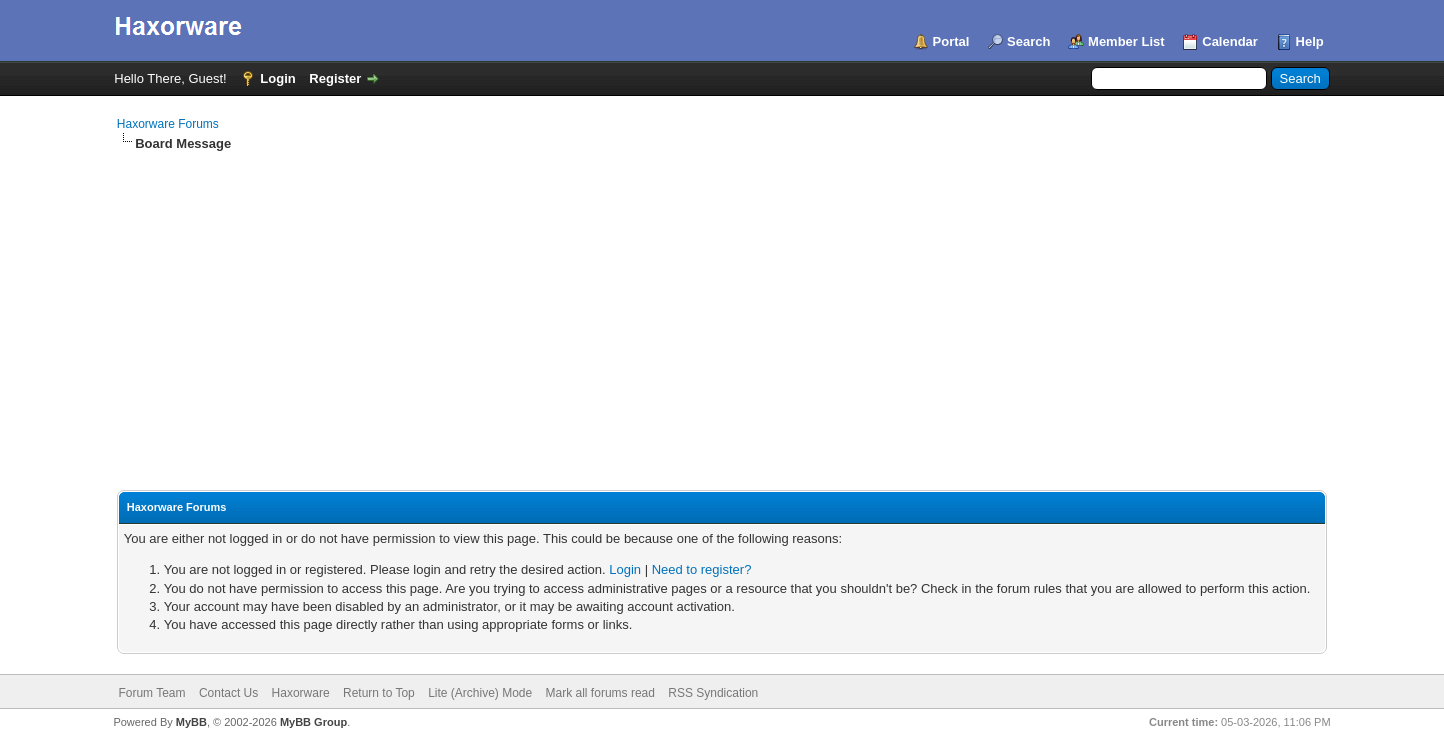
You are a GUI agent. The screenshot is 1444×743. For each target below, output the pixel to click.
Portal (951, 41)
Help (1310, 41)
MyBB (191, 722)
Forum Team (151, 693)
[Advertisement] (722, 303)
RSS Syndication (713, 693)
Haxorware (301, 693)
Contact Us (228, 693)
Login (277, 78)
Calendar (1230, 41)
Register (335, 78)
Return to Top (379, 693)
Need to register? (702, 569)
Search (1028, 41)
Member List (1126, 41)
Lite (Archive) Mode (480, 693)
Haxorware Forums (168, 124)
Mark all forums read (600, 693)
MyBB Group (313, 722)
